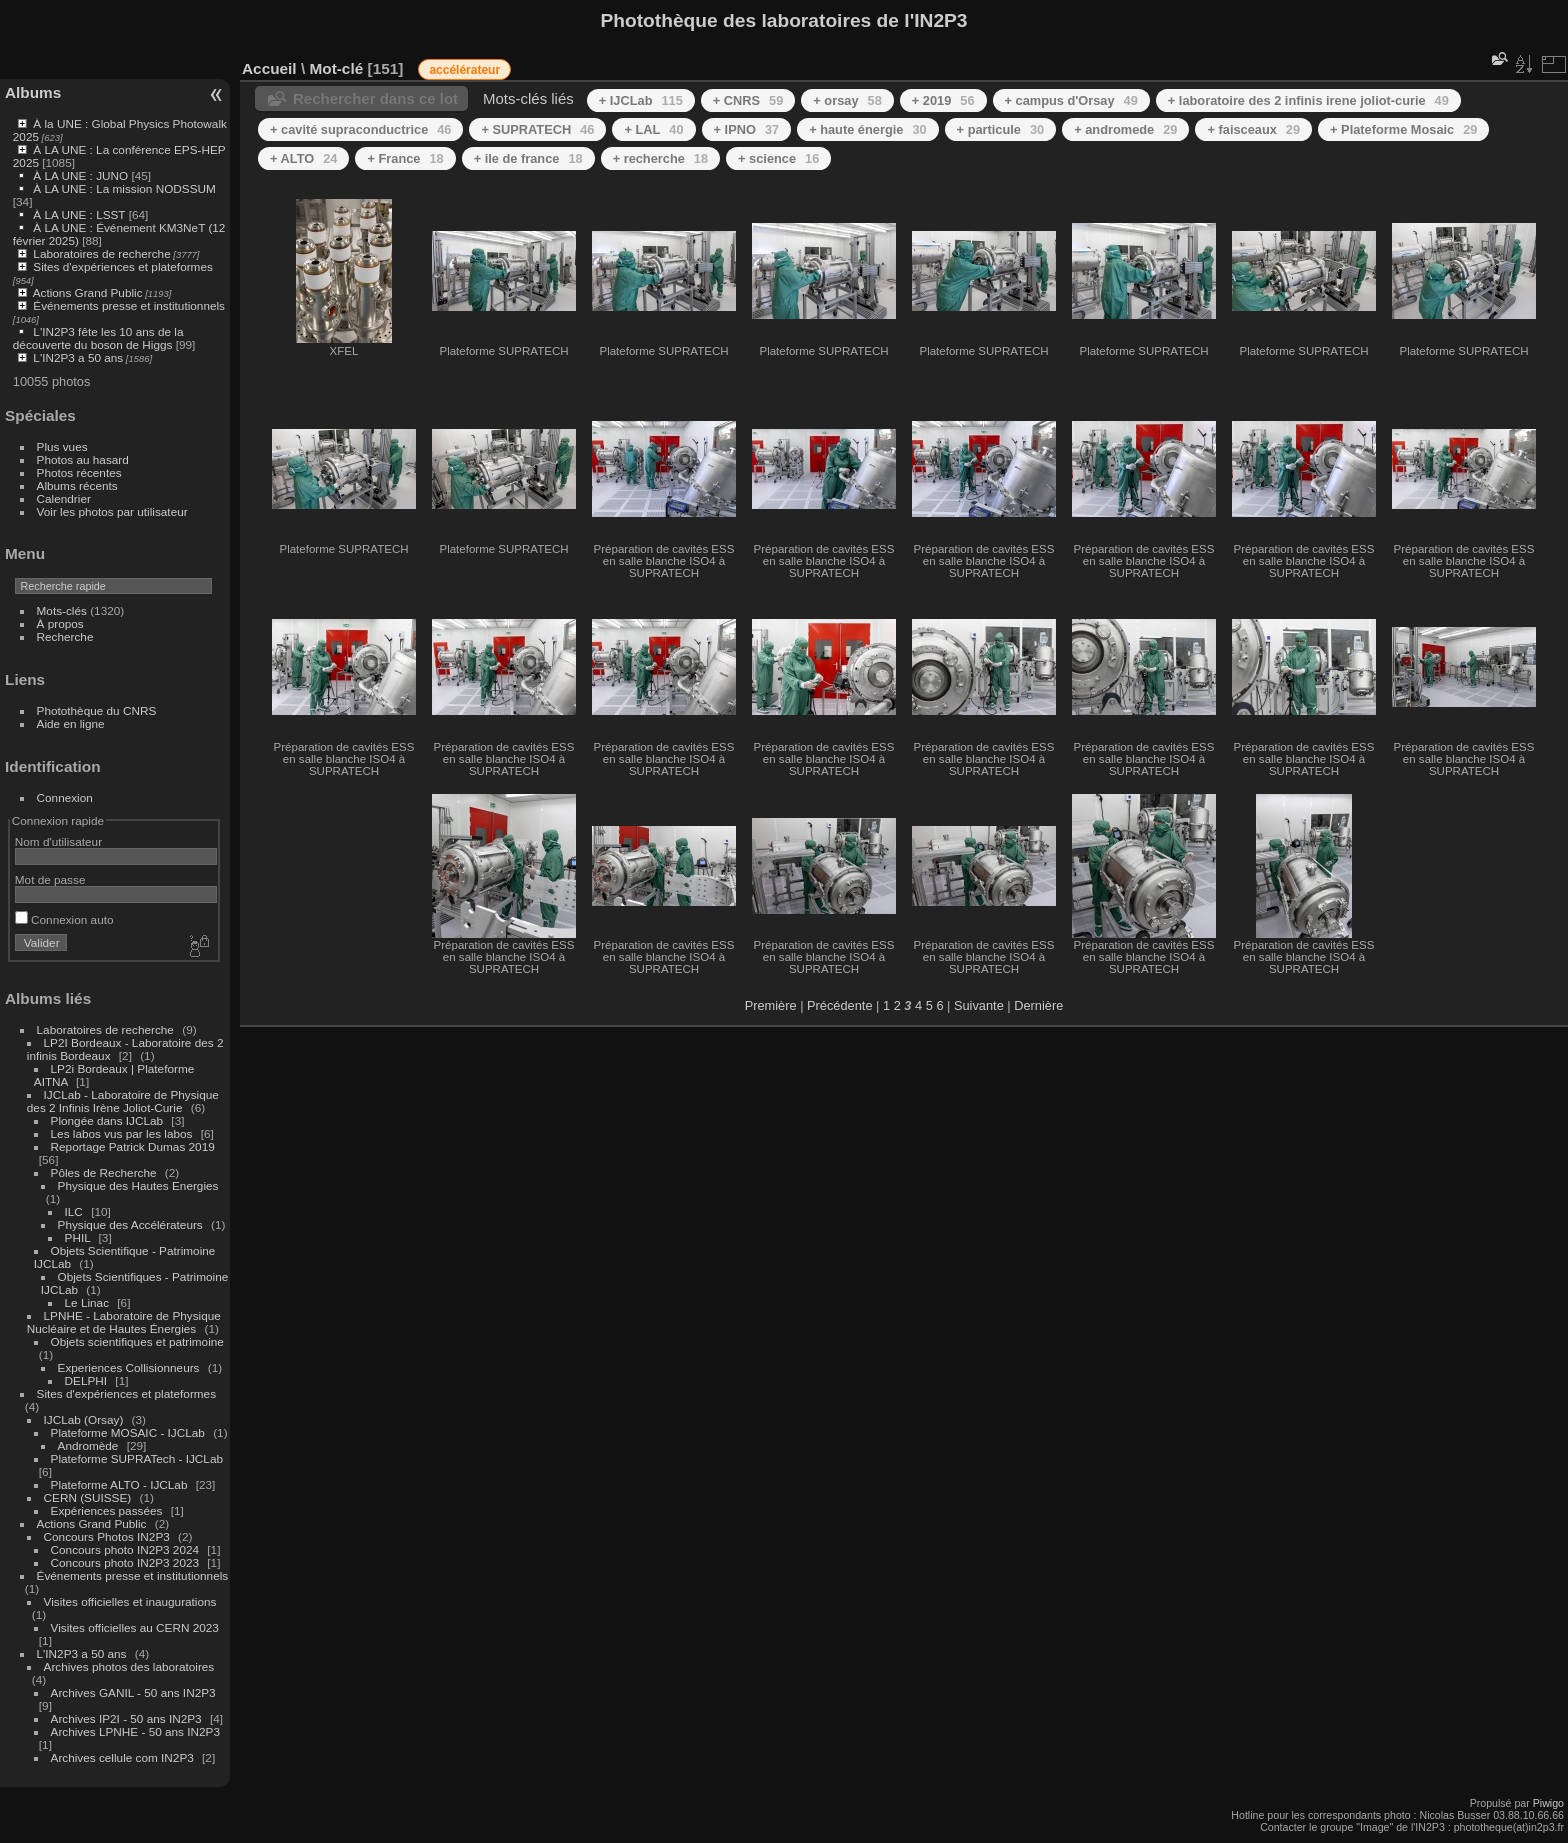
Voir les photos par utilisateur (112, 511)
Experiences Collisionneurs (129, 1367)
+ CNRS (748, 100)
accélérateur (464, 70)
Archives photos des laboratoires (129, 1666)
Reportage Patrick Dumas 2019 (133, 1146)
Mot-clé (336, 68)
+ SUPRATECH (537, 129)
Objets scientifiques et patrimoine (137, 1341)
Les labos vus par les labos (122, 1133)
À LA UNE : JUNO (82, 175)
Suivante (979, 1005)
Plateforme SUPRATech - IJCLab (137, 1458)
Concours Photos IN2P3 (107, 1536)
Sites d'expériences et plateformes (122, 266)
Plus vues (62, 446)
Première (771, 1005)
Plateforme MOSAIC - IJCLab (128, 1432)
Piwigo (1548, 1803)
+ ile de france (528, 158)
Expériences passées (107, 1510)
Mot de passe (50, 879)
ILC (74, 1211)
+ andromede (1125, 129)
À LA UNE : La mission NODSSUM (124, 188)
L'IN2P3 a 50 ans (78, 357)
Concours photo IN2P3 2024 (125, 1549)
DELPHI (86, 1380)
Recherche (65, 636)
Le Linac (87, 1302)
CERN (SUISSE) (88, 1497)
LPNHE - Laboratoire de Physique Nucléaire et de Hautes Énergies (124, 1322)
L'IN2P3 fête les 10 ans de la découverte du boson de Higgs (98, 338)
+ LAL (653, 129)
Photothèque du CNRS (97, 710)
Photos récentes (79, 472)
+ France (405, 158)
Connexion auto (64, 919)
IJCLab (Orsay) (84, 1419)
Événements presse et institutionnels (129, 305)
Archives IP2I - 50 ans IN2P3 (126, 1718)
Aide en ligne (71, 723)
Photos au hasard (83, 459)
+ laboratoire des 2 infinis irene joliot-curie (1308, 100)
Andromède (88, 1445)
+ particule (1001, 129)
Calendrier (64, 498)
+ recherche (660, 158)
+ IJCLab (641, 100)
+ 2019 (943, 100)
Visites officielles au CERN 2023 (135, 1627)
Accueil (269, 68)
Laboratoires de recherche (101, 253)
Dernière (1038, 1005)
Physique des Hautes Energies (138, 1185)
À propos (60, 623)
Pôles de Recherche (104, 1172)
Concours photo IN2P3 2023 (125, 1562)
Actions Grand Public (88, 292)
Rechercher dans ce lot (375, 98)
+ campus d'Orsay (1071, 100)
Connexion (65, 797)
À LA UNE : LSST (79, 214)
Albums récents (77, 485)
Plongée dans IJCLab (107, 1120)
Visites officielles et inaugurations (130, 1601)
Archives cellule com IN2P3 (122, 1757)
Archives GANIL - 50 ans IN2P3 (133, 1692)
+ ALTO (303, 158)
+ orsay (847, 100)
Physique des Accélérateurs (130, 1224)
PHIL (78, 1237)
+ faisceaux (1253, 129)
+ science (778, 158)
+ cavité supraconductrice (360, 129)
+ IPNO (747, 129)
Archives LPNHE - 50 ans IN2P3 (135, 1731)
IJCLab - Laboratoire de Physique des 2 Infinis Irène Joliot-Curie (123, 1101)
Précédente (839, 1005)
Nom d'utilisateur (58, 841)
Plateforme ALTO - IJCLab (119, 1484)
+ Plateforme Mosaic (1403, 129)
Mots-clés (62, 610)
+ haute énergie (867, 129)
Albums (33, 92)
